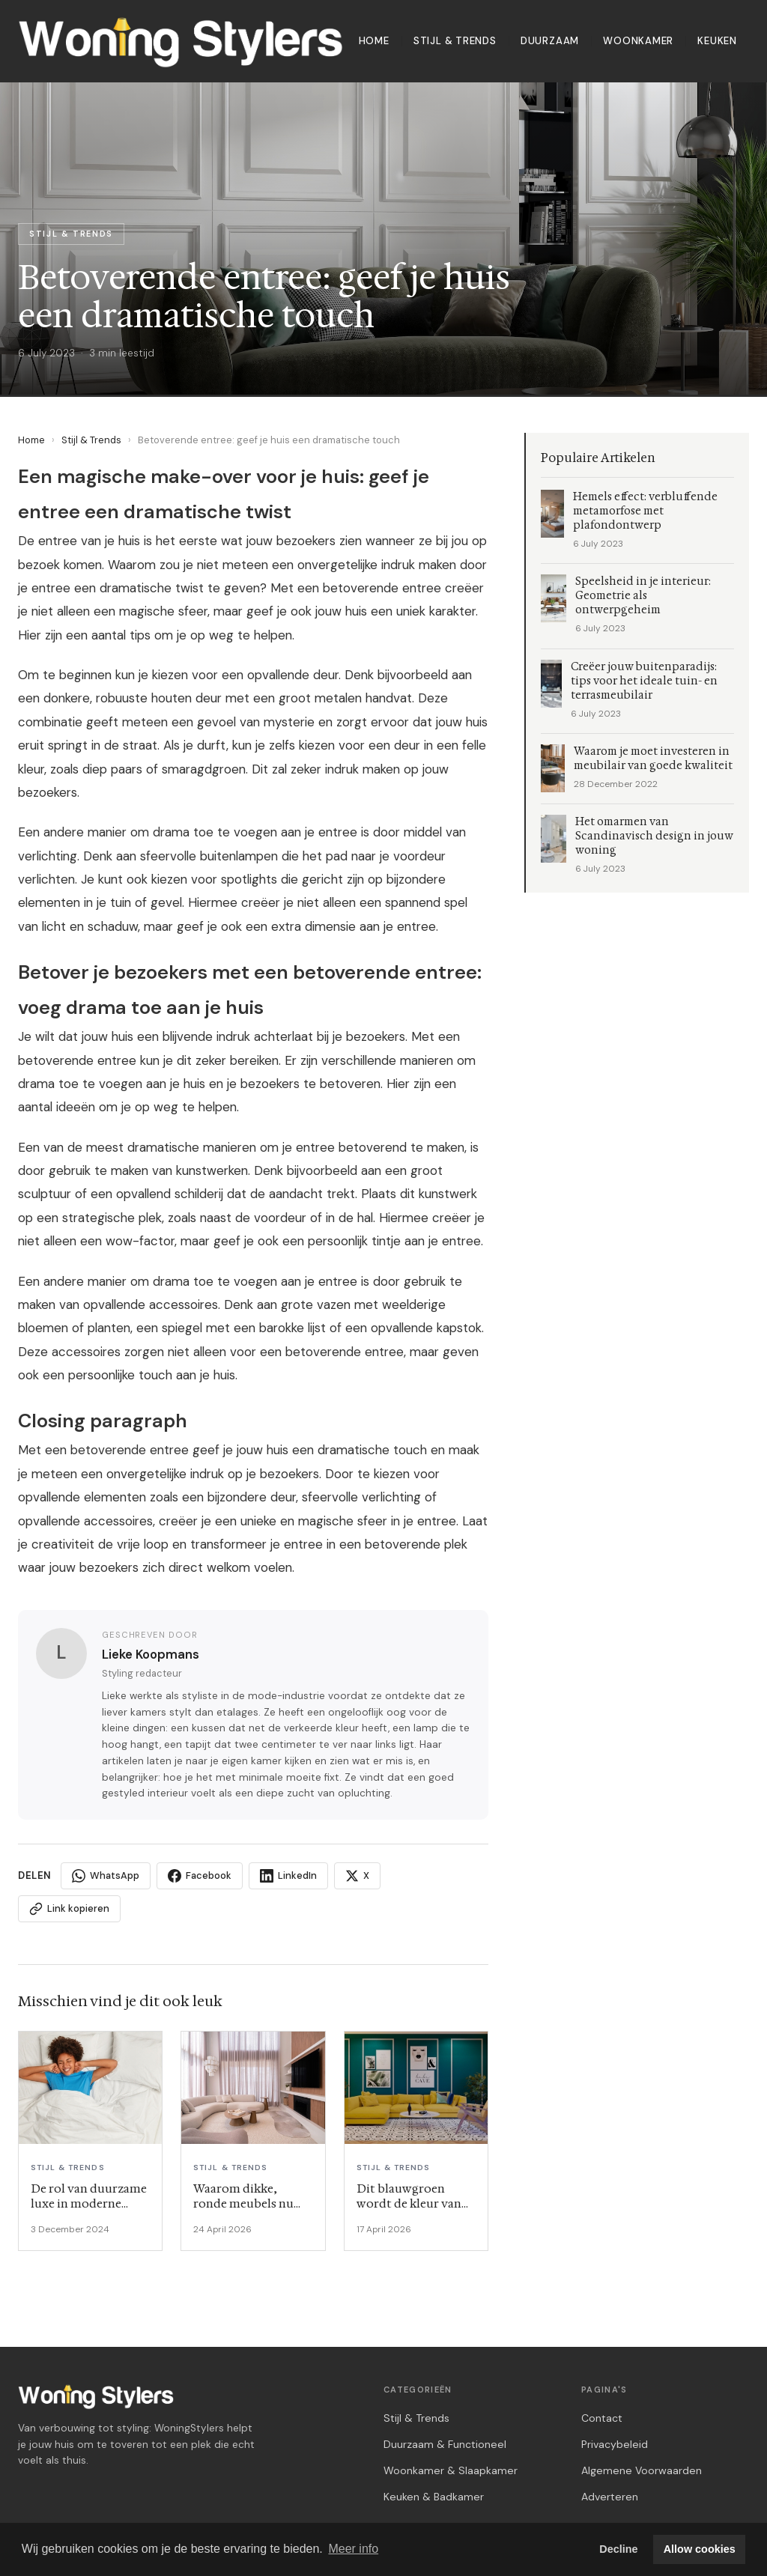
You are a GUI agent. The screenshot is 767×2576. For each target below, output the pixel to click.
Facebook (199, 1876)
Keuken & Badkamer (434, 2496)
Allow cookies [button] (700, 2549)
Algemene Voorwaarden (641, 2470)
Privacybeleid (614, 2444)
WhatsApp (105, 1876)
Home (374, 40)
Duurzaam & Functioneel (445, 2444)
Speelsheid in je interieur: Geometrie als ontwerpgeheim (643, 595)
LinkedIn (288, 1876)
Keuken (717, 40)
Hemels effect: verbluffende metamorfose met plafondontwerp (645, 511)
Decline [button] (618, 2549)
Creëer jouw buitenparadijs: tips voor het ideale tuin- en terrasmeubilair (644, 681)
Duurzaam (550, 40)
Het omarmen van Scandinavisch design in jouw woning (654, 836)
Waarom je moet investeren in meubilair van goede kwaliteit (653, 758)
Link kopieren (69, 1909)
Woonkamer (638, 40)
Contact (601, 2418)
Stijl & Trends (455, 40)
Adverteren (609, 2496)
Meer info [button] (353, 2548)
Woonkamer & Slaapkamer (451, 2470)
